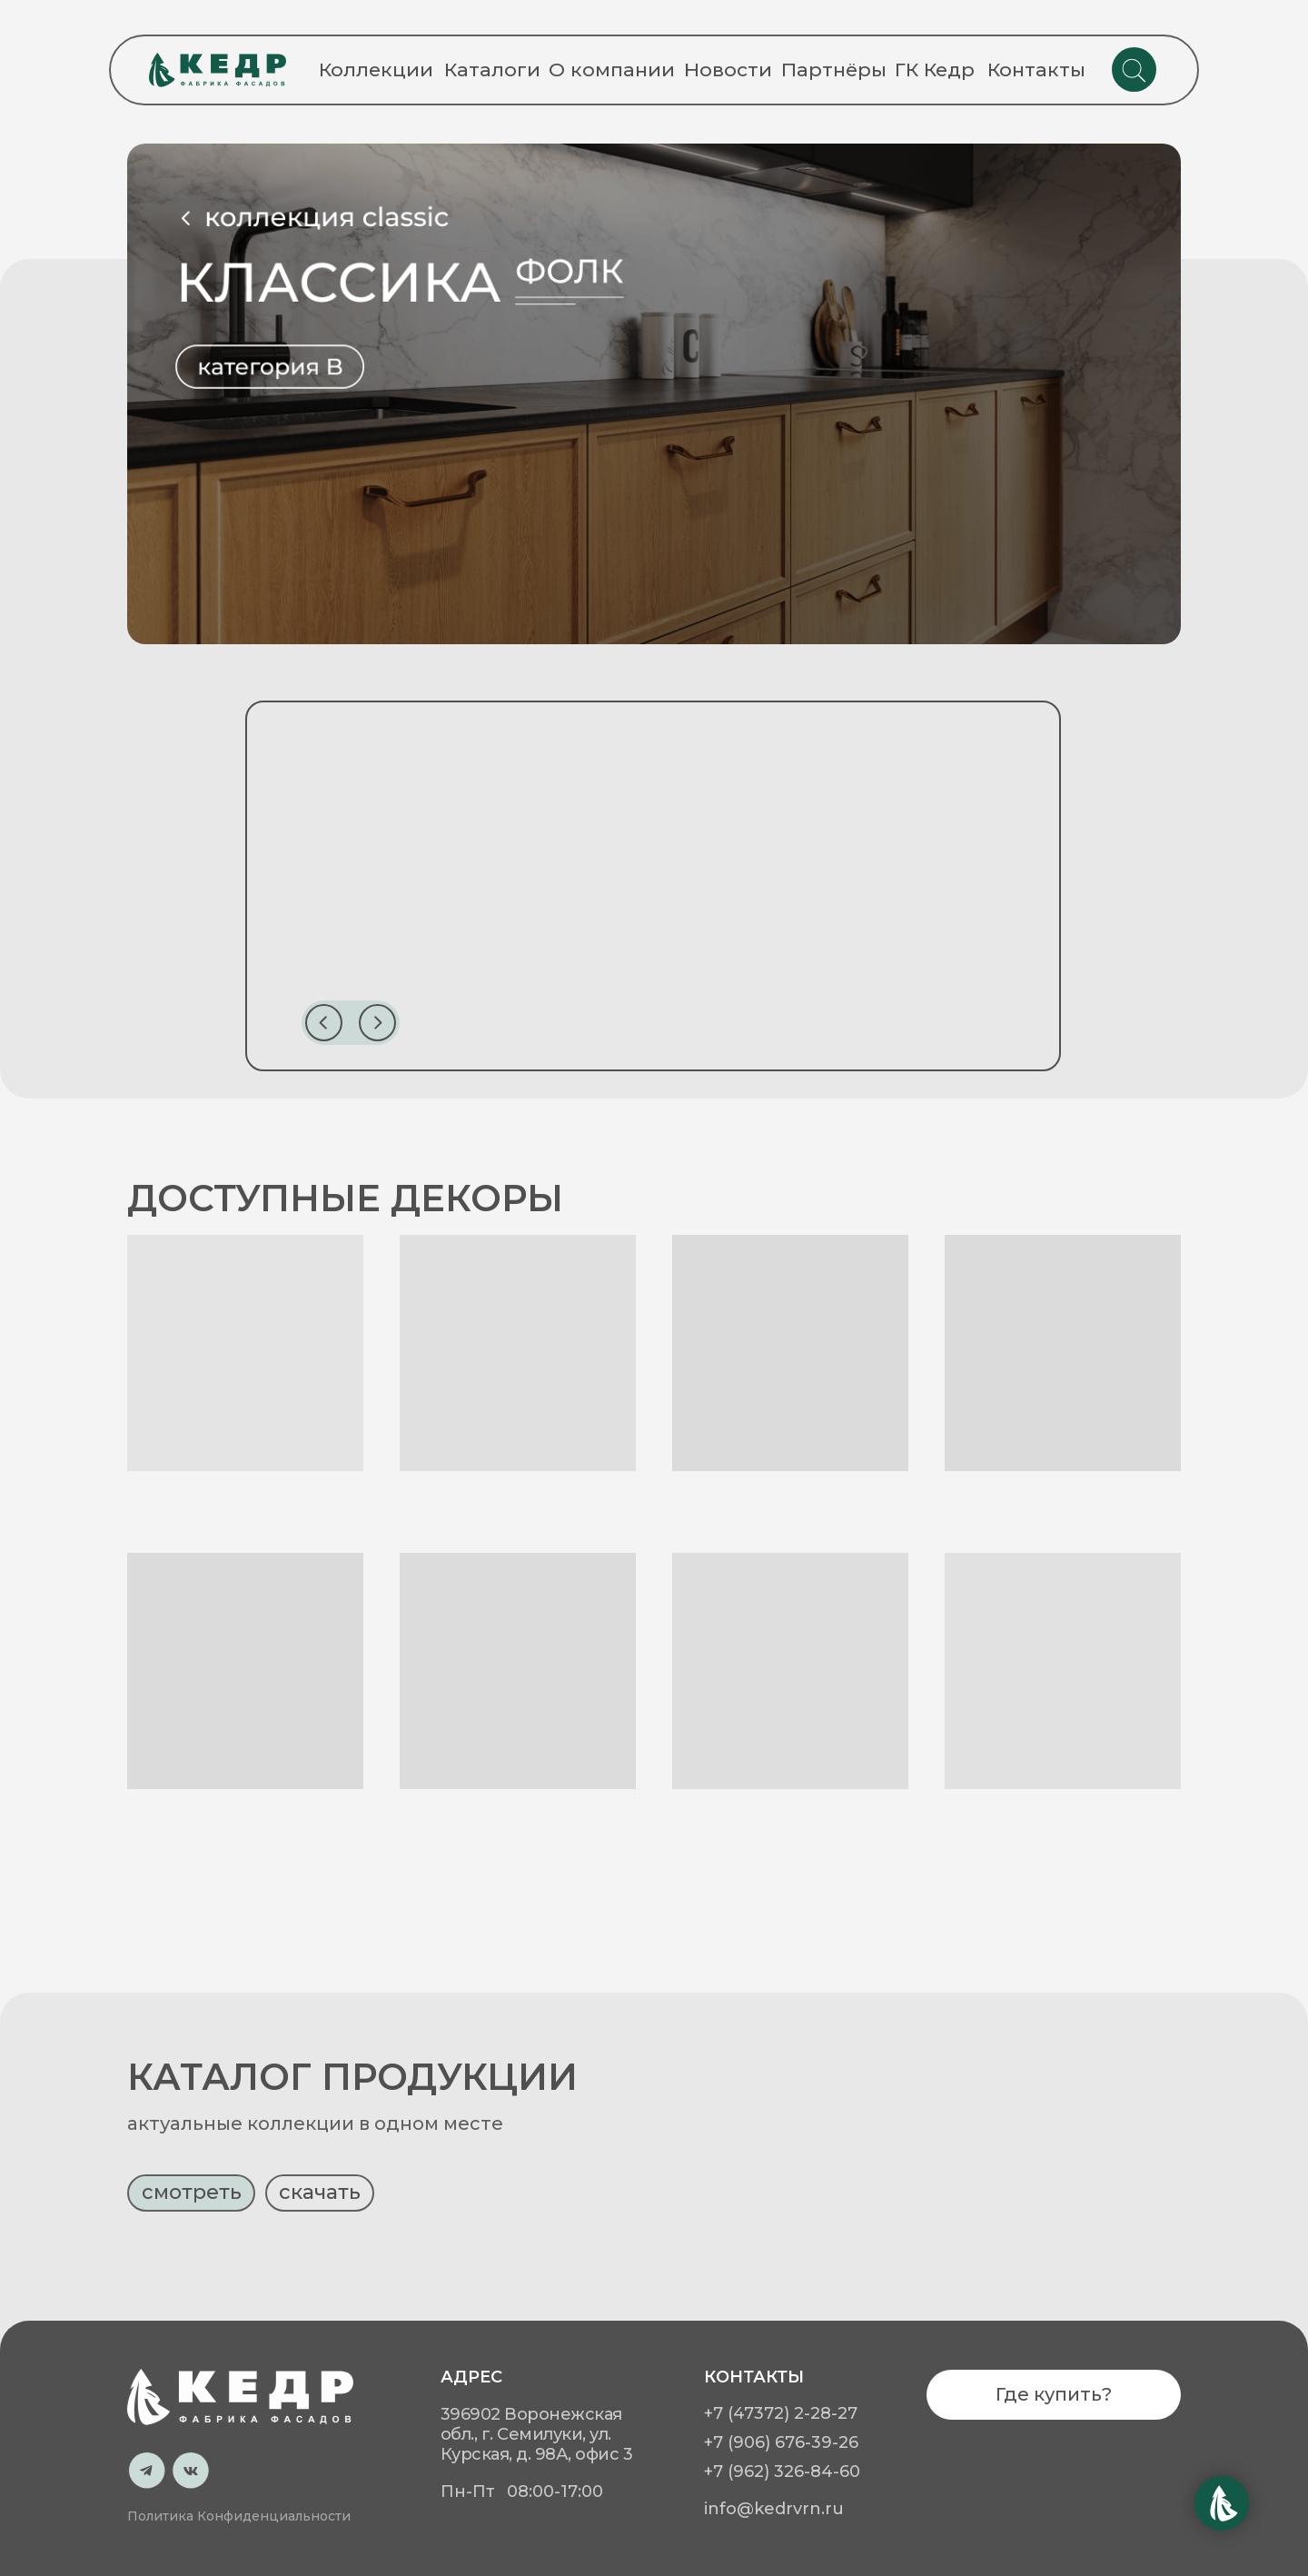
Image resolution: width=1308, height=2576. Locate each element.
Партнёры (834, 69)
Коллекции (376, 69)
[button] (191, 2262)
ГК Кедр (935, 69)
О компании (612, 69)
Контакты (1036, 69)
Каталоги (492, 69)
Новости (728, 69)
